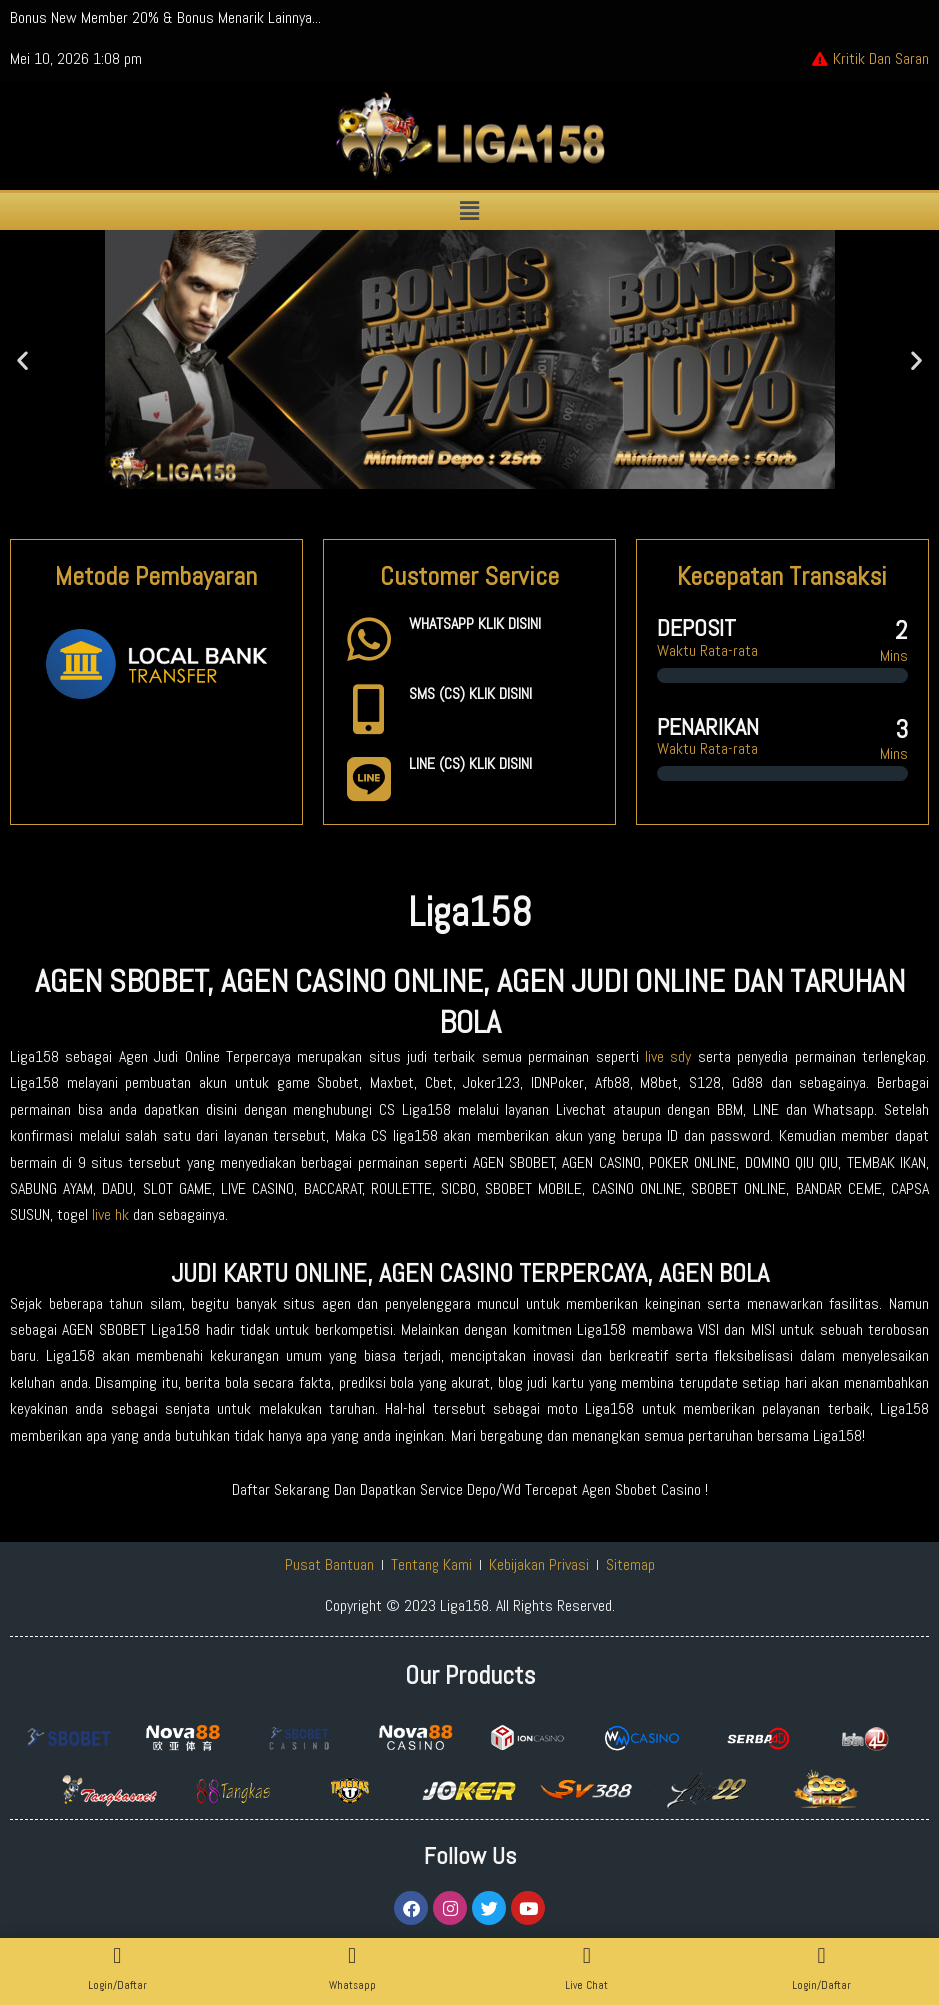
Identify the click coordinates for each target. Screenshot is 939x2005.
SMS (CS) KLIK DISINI (470, 693)
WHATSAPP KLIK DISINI (475, 623)
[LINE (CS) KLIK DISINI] (369, 779)
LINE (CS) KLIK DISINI (470, 763)
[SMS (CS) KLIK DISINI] (369, 709)
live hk (110, 1214)
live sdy (668, 1056)
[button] (469, 211)
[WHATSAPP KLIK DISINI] (369, 639)
